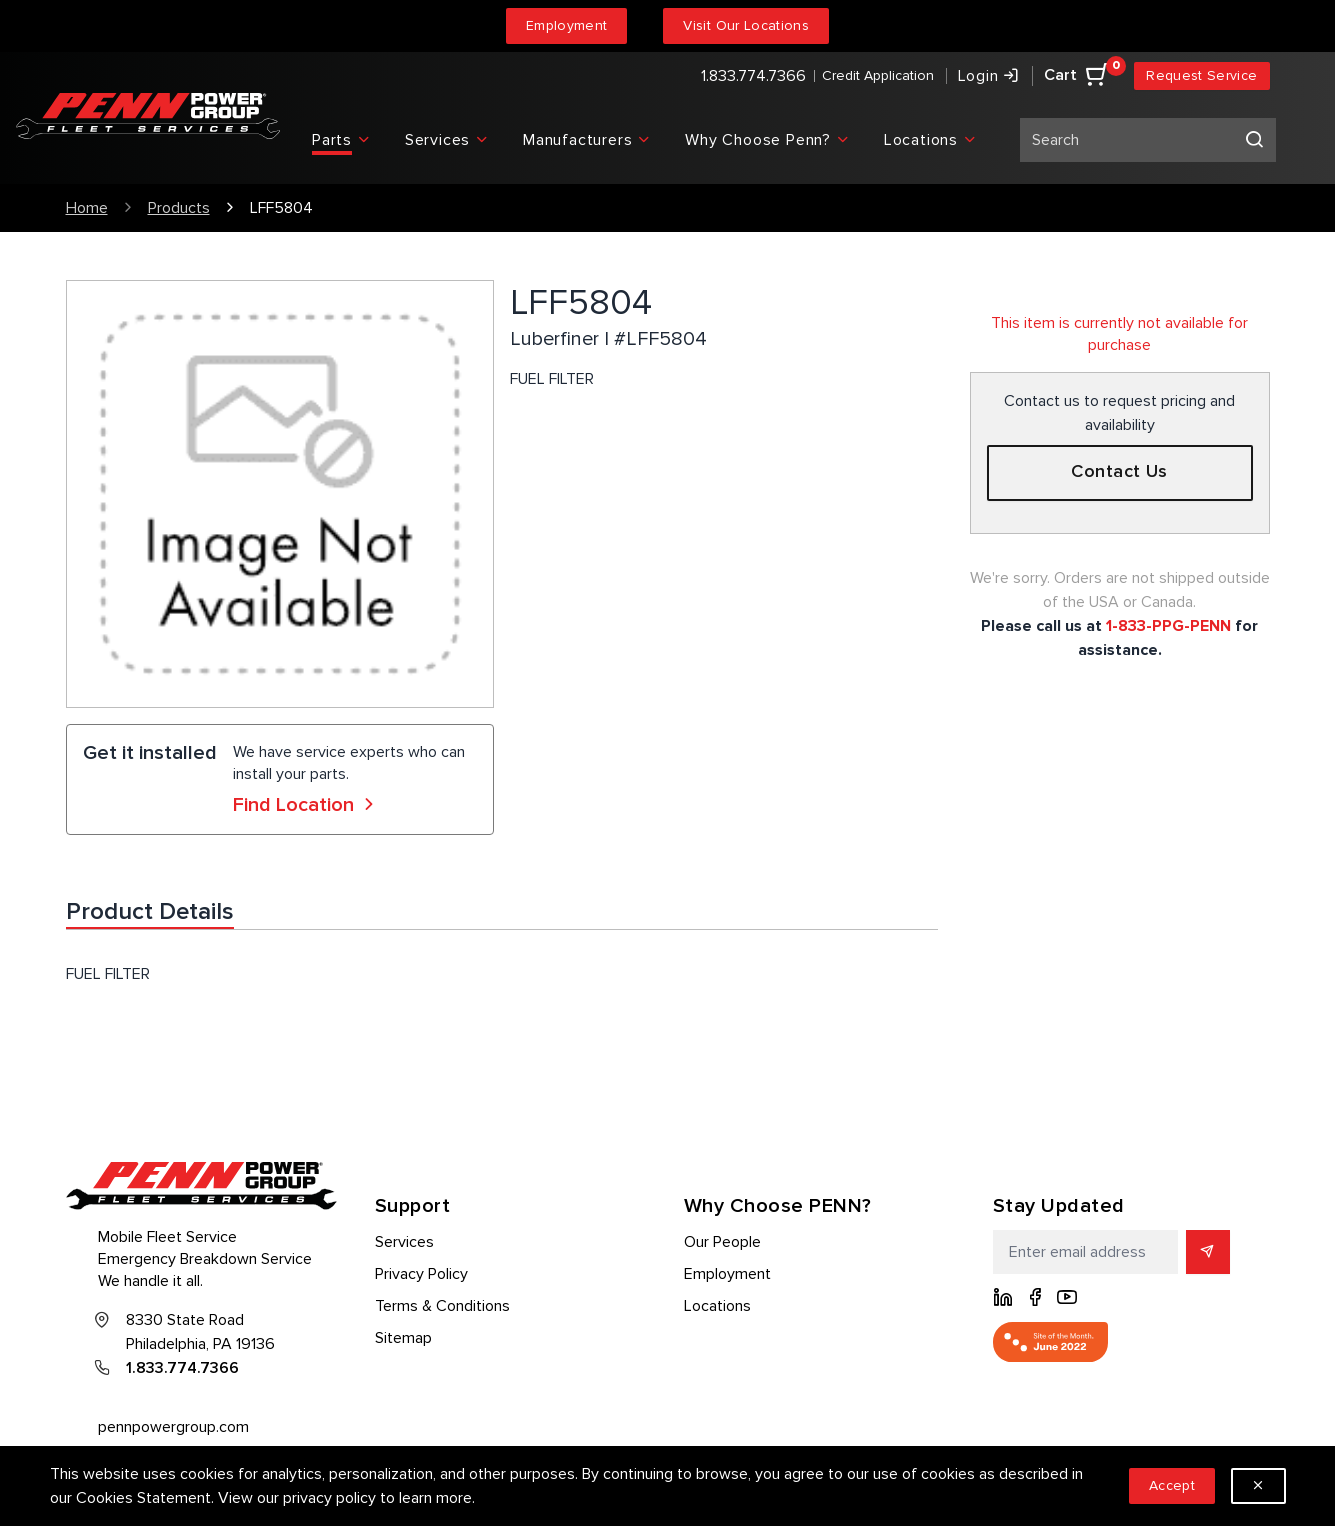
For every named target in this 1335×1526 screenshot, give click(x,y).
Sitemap (403, 1338)
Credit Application (878, 75)
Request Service (1201, 75)
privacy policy (329, 1498)
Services (404, 1242)
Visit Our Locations (746, 25)
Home (87, 208)
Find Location (306, 805)
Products (179, 208)
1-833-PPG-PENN (1168, 626)
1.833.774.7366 (753, 76)
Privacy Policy (421, 1274)
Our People (722, 1242)
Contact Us (1119, 472)
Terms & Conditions (442, 1306)
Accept (1172, 1485)
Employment (567, 25)
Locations (717, 1306)
